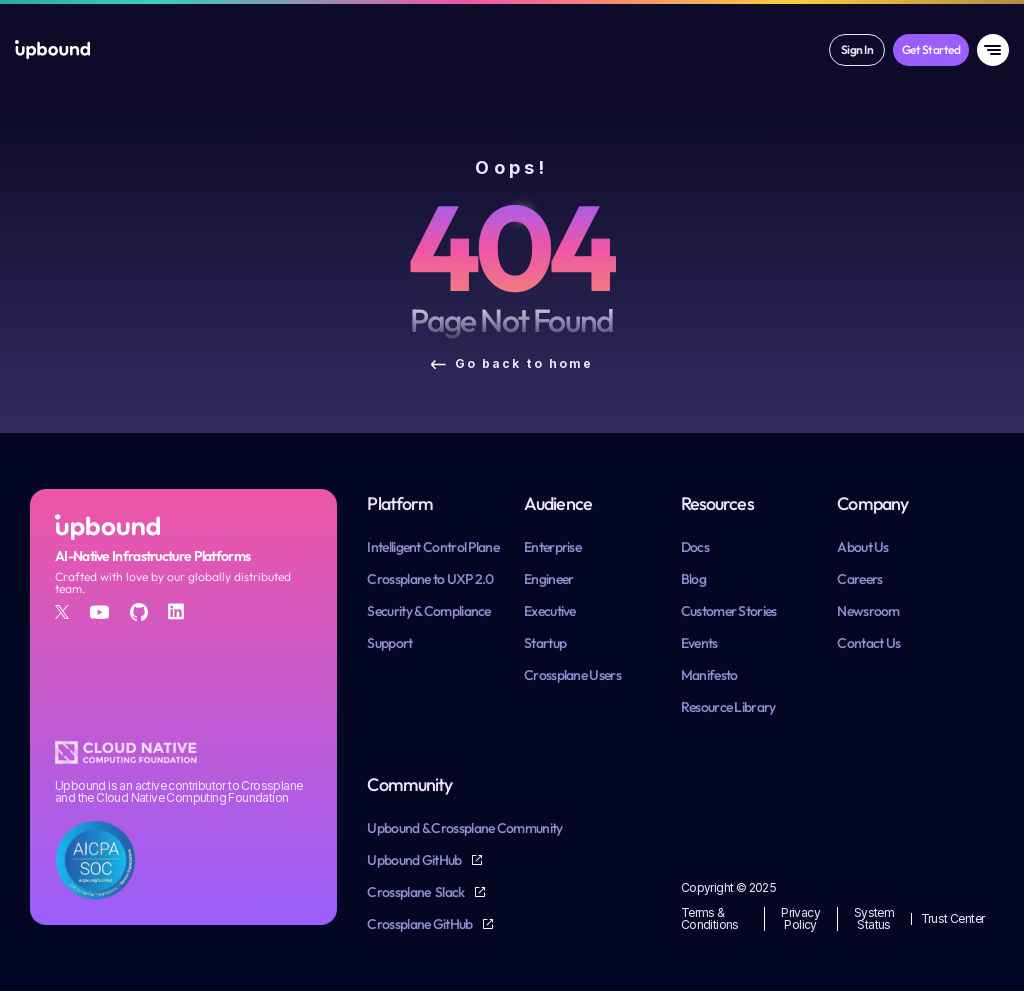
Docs (695, 547)
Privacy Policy (801, 918)
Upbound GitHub (415, 860)
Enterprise (552, 547)
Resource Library (728, 707)
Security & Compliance (428, 611)
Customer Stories (729, 611)
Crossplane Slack (416, 892)
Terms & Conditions (710, 918)
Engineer (548, 579)
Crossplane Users (572, 675)
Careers (859, 579)
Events (699, 643)
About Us (862, 547)
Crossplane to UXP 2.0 (430, 579)
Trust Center (953, 918)
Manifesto (709, 675)
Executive (550, 611)
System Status (875, 918)
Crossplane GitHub (420, 924)
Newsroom (868, 611)
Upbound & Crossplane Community (464, 828)
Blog (693, 579)
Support (389, 643)
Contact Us (868, 643)
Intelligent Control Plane (433, 547)
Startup (545, 643)
